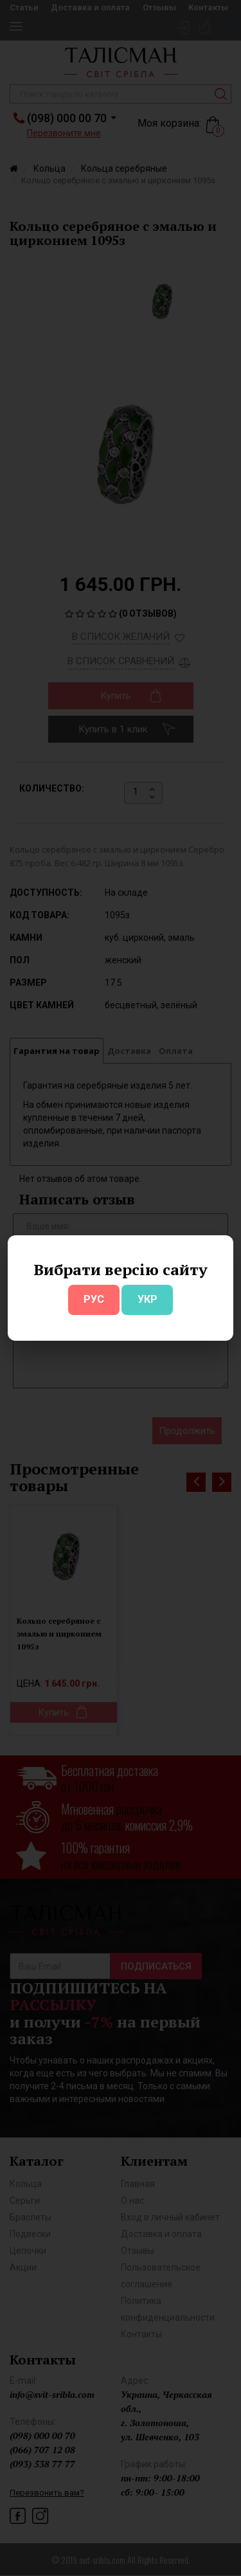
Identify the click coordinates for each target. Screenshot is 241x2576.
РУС (94, 1299)
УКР (147, 1299)
